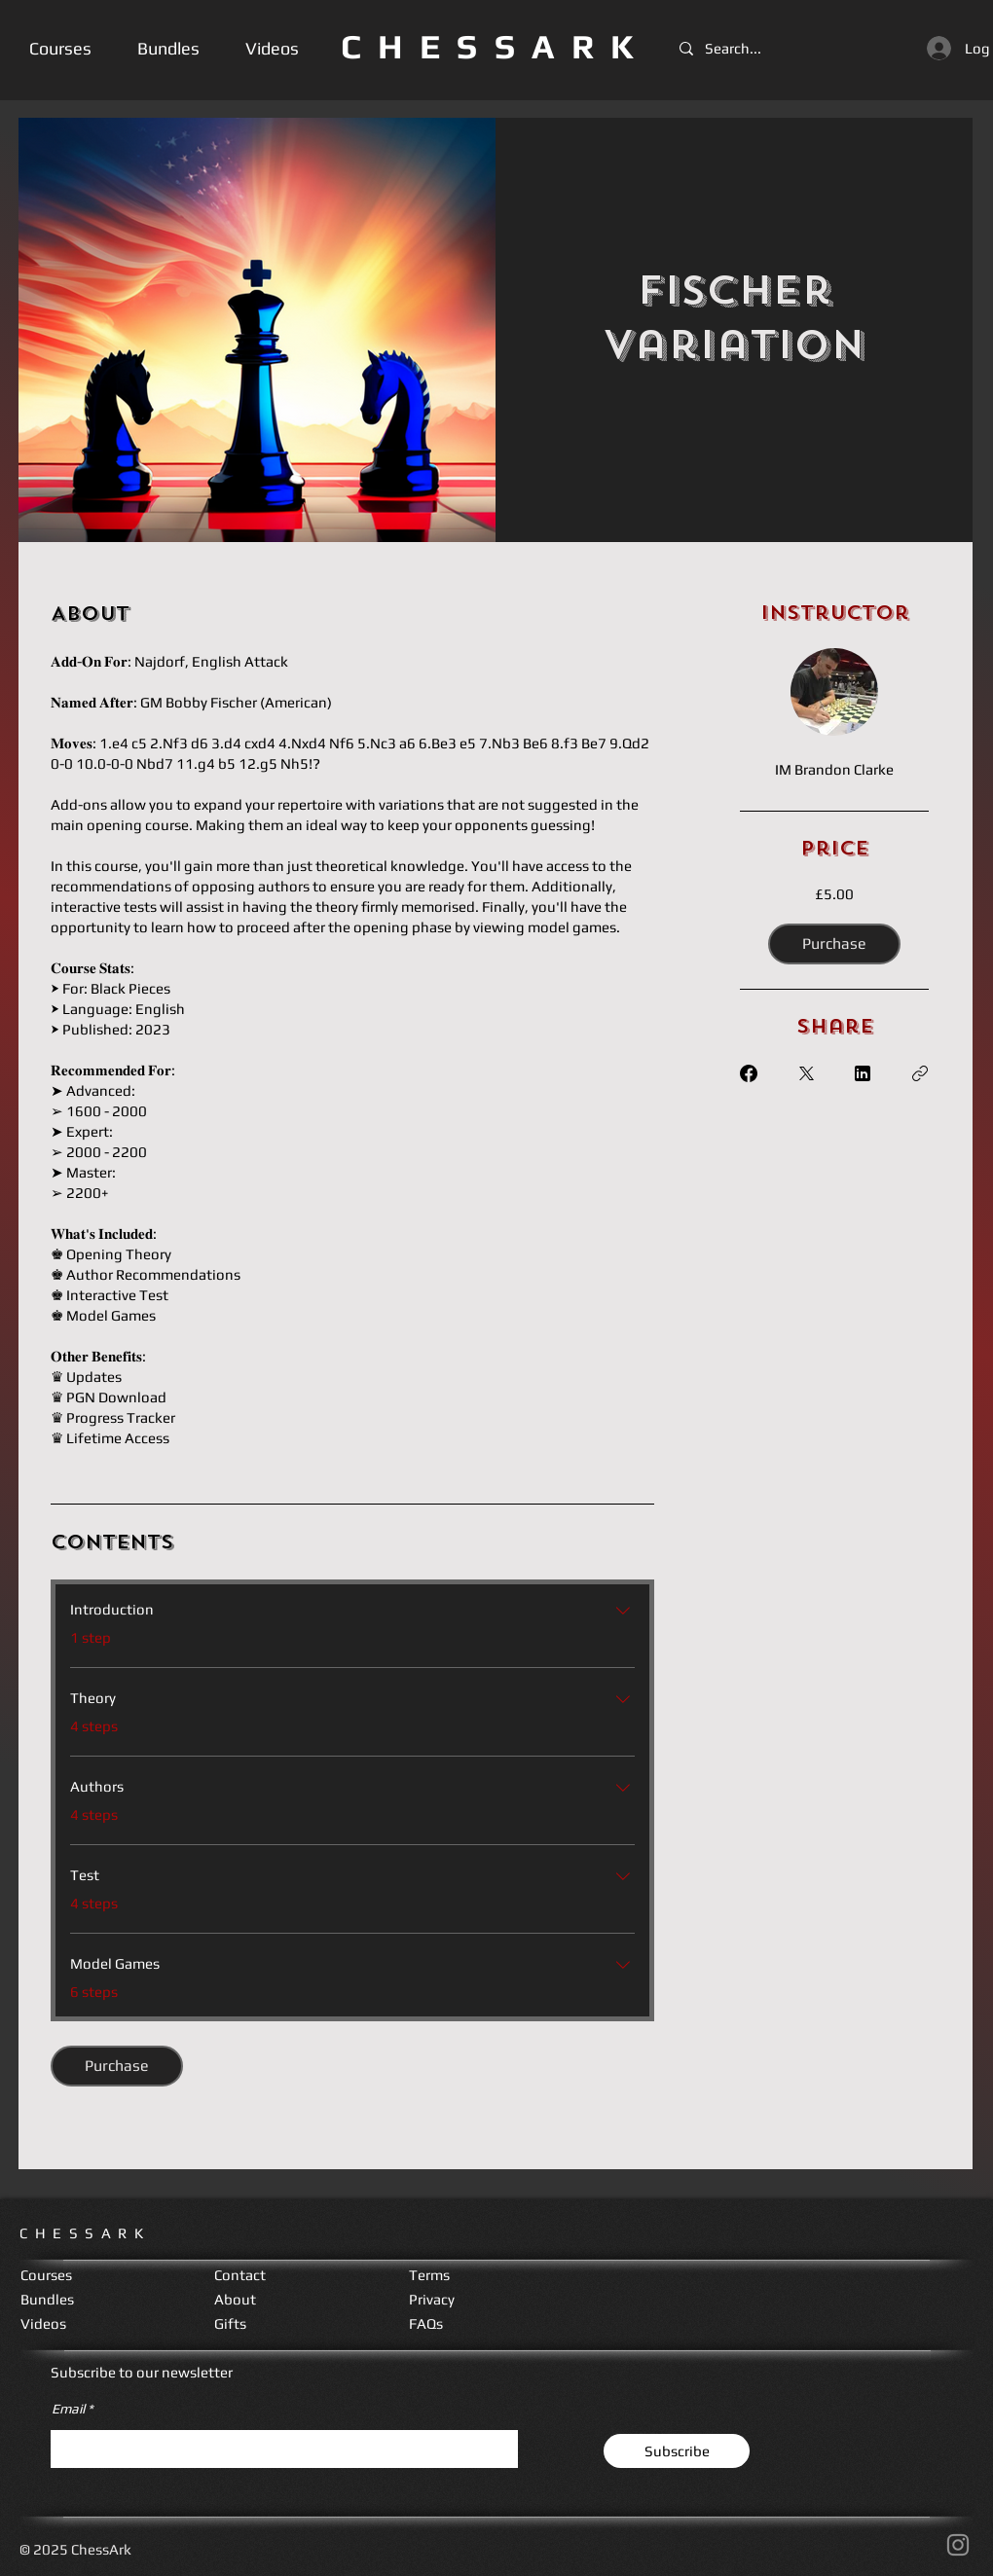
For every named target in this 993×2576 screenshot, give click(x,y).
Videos (43, 2323)
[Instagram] (958, 2544)
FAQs (426, 2323)
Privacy (432, 2299)
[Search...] (739, 48)
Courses (46, 2275)
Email (68, 2408)
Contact (240, 2275)
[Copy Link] (920, 1073)
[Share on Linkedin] (862, 1073)
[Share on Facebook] (748, 1073)
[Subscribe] (677, 2451)
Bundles (47, 2299)
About (235, 2299)
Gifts (230, 2323)
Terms (429, 2275)
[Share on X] (806, 1073)
